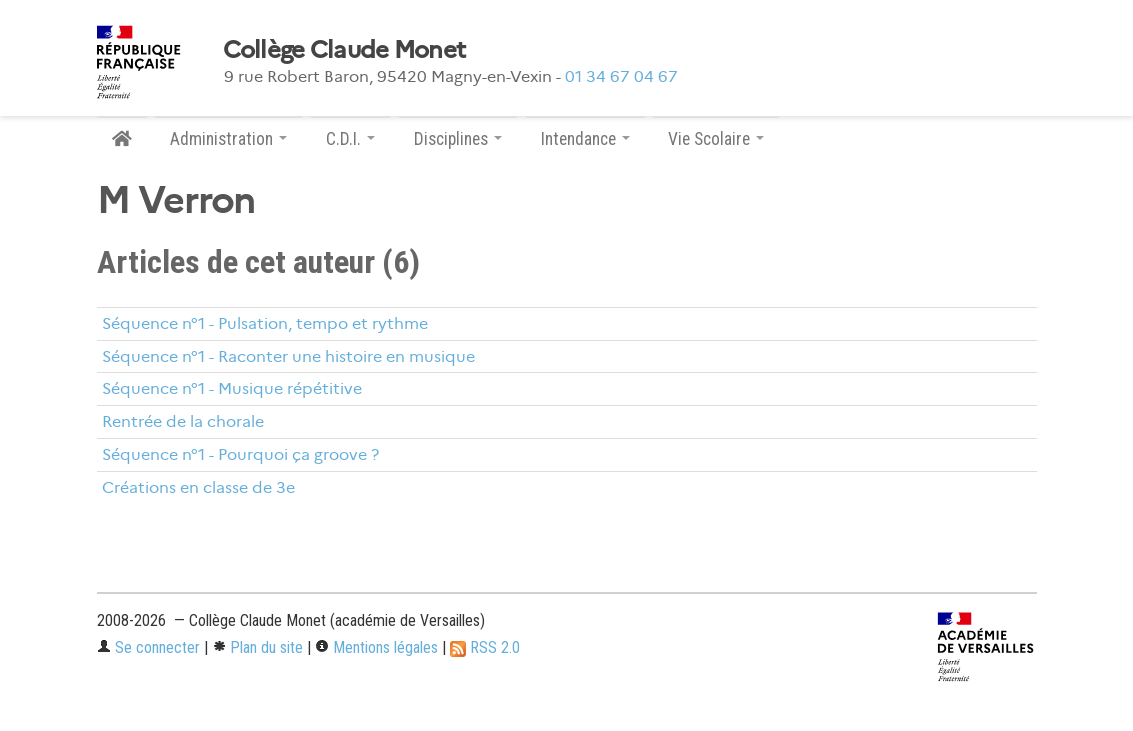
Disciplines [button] (458, 139)
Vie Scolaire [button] (716, 139)
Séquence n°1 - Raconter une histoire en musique (288, 356)
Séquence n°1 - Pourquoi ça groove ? (240, 454)
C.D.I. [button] (350, 139)
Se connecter (148, 647)
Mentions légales (376, 647)
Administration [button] (228, 139)
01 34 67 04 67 (621, 76)
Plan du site (257, 647)
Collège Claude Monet (344, 50)
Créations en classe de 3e (198, 487)
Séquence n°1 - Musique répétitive (232, 388)
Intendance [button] (585, 139)
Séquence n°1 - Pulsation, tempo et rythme (265, 323)
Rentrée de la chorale (183, 421)
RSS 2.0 (485, 647)
